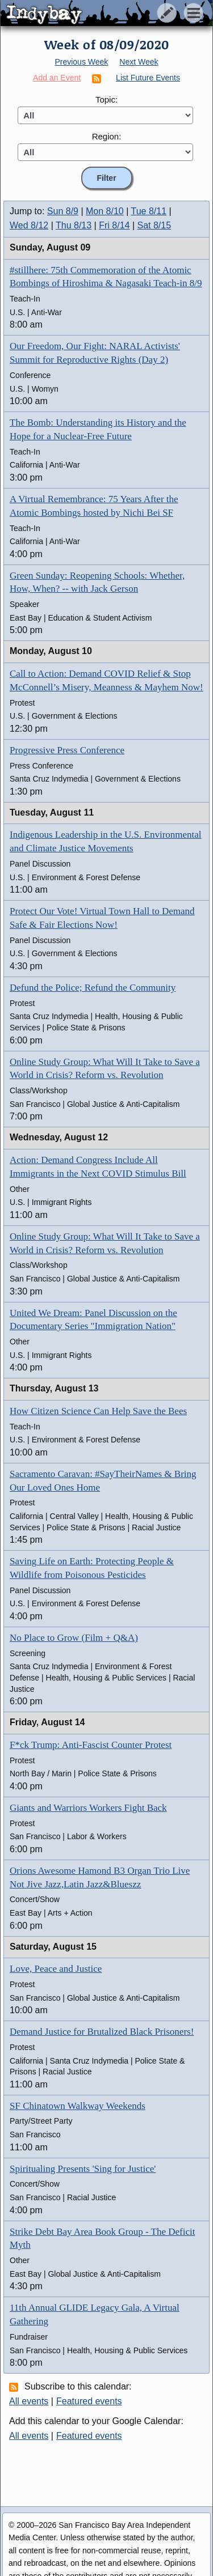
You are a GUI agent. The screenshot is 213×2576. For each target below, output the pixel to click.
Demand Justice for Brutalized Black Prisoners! (102, 2031)
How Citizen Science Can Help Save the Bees (98, 1411)
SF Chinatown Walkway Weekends (77, 2105)
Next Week (138, 61)
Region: (107, 136)
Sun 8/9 (62, 211)
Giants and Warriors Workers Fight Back (88, 1807)
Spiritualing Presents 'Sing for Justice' (83, 2168)
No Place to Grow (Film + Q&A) (74, 1637)
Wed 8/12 (29, 225)
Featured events (89, 2401)
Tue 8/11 (149, 211)
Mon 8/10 (105, 211)
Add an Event (57, 77)
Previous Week (81, 61)
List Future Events (148, 77)
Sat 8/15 (154, 225)
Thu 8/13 (73, 225)
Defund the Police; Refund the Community (93, 987)
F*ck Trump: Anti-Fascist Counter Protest (91, 1744)
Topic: (106, 99)
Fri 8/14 (114, 225)
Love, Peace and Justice (56, 1968)
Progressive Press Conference (67, 750)
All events (28, 2401)
